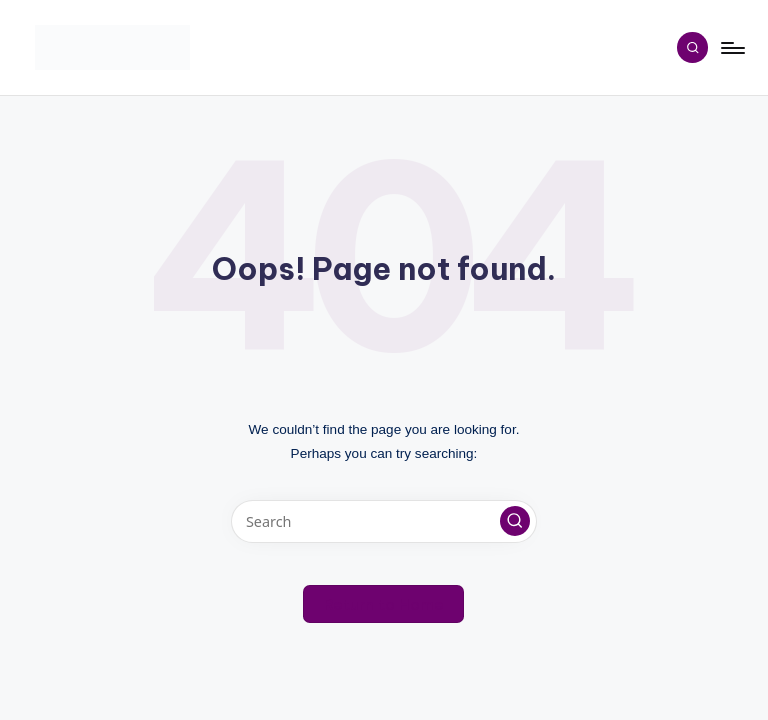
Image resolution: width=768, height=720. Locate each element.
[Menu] (731, 48)
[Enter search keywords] (383, 521)
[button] (515, 521)
